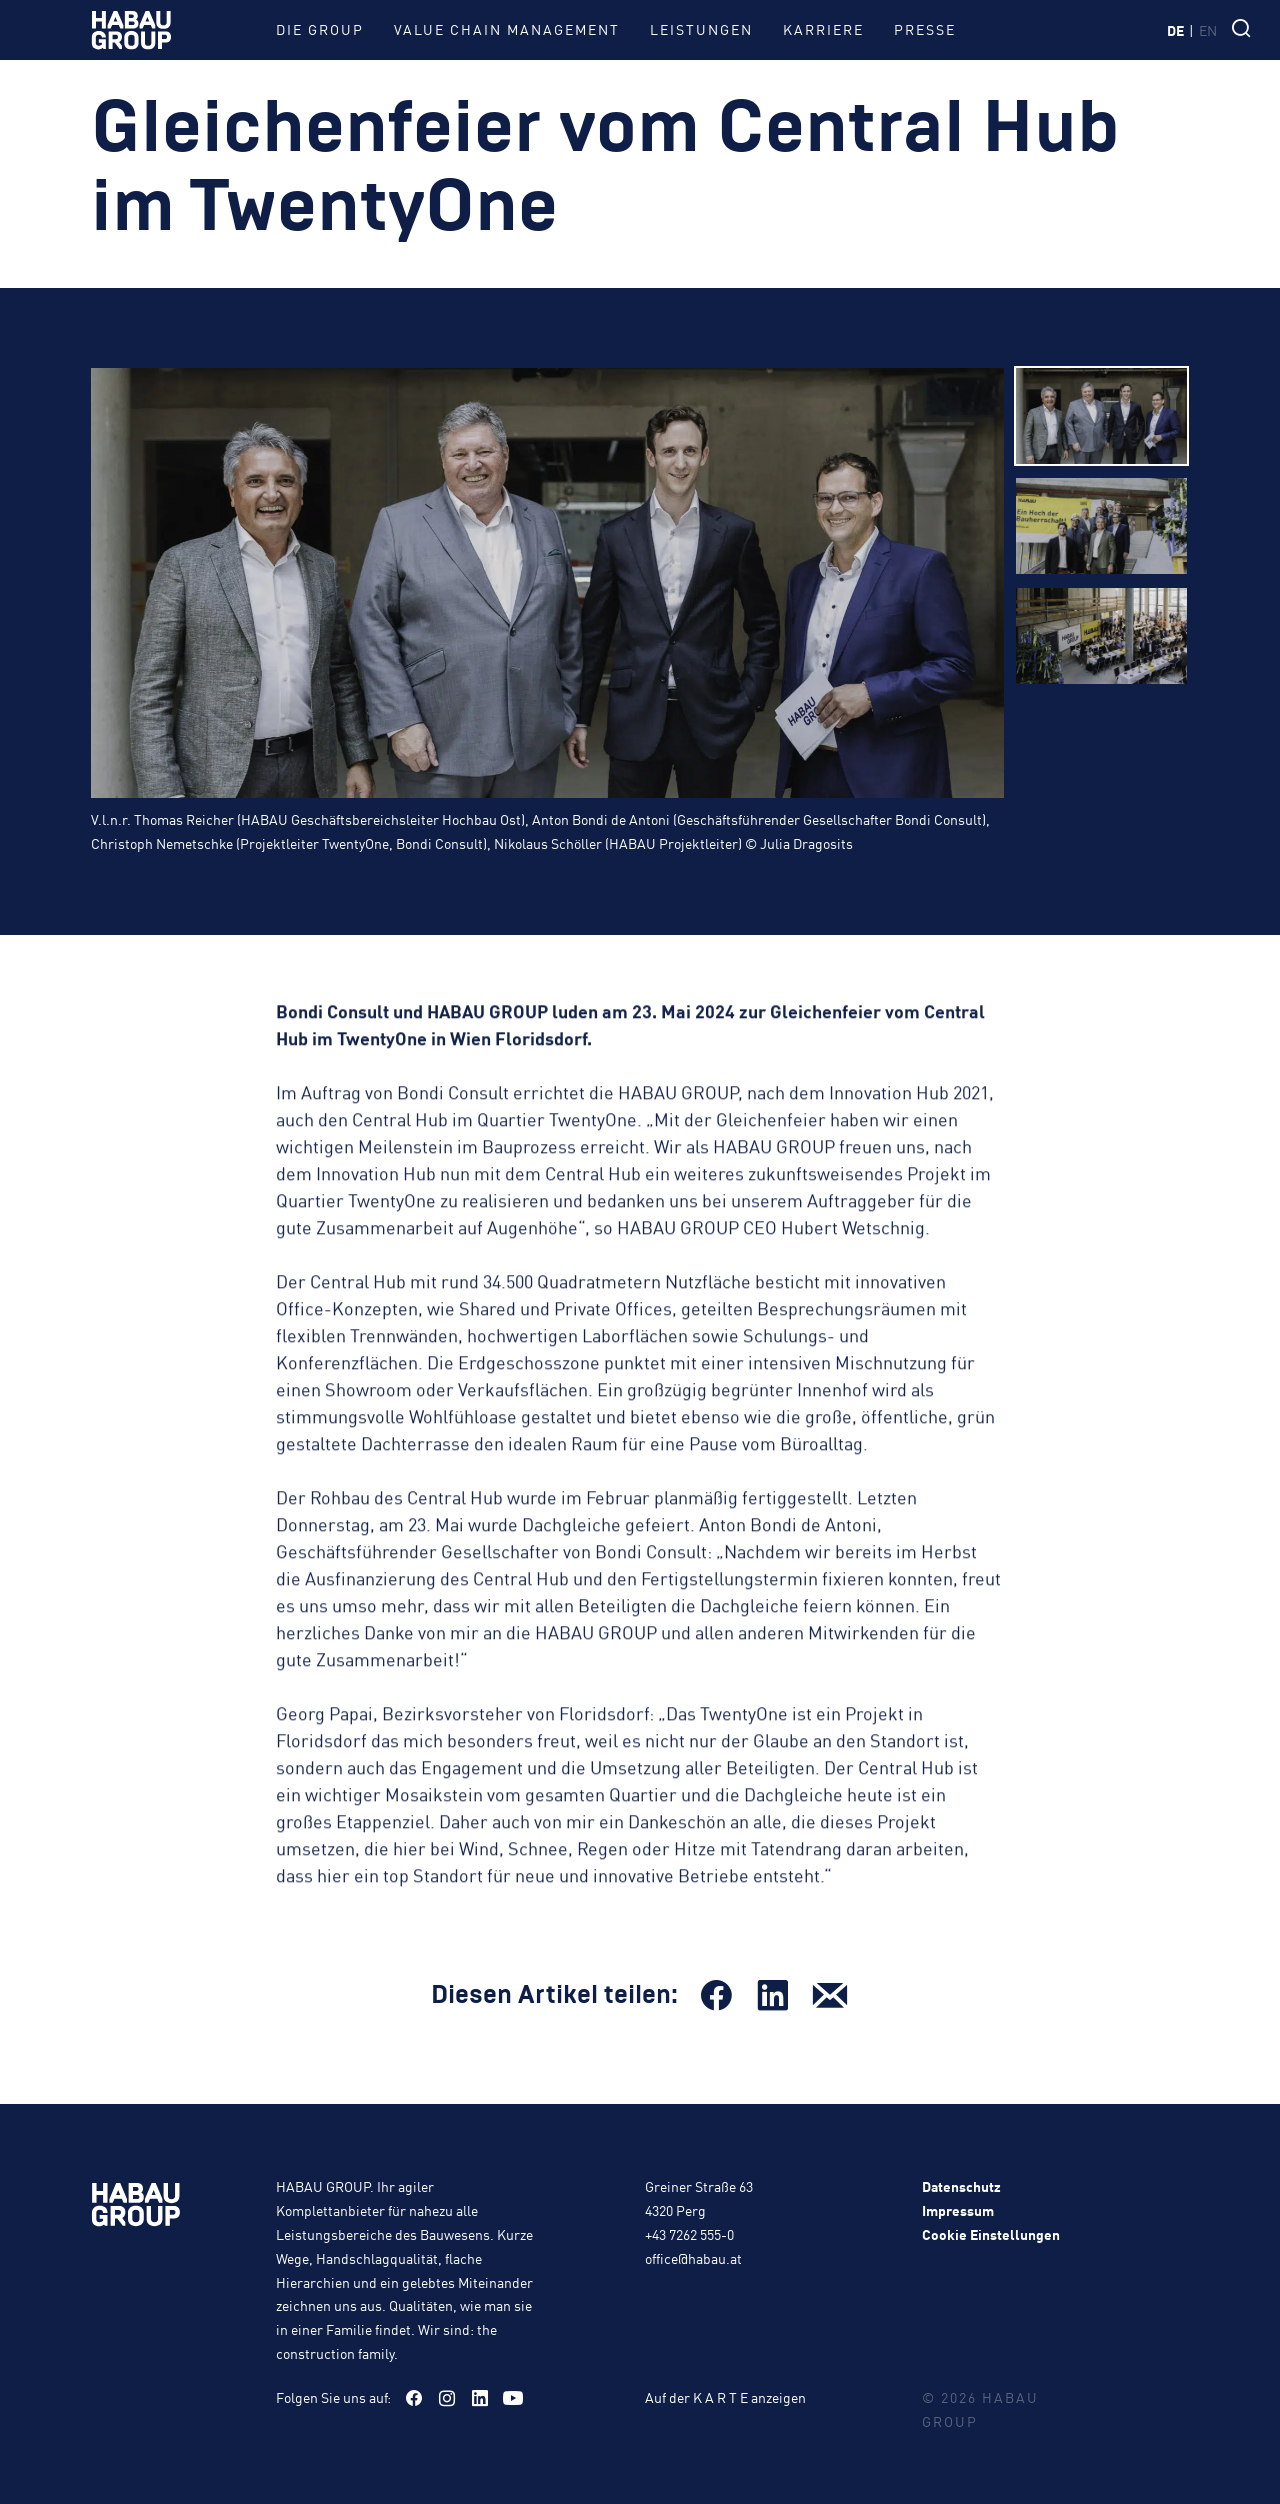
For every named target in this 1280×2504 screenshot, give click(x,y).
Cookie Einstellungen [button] (991, 2234)
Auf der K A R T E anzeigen (725, 2397)
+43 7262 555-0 (689, 2234)
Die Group (320, 29)
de (1175, 30)
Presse (925, 29)
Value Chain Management (507, 29)
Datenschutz (961, 2186)
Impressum (958, 2210)
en (1208, 30)
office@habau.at (693, 2258)
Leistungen (701, 29)
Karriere (823, 29)
